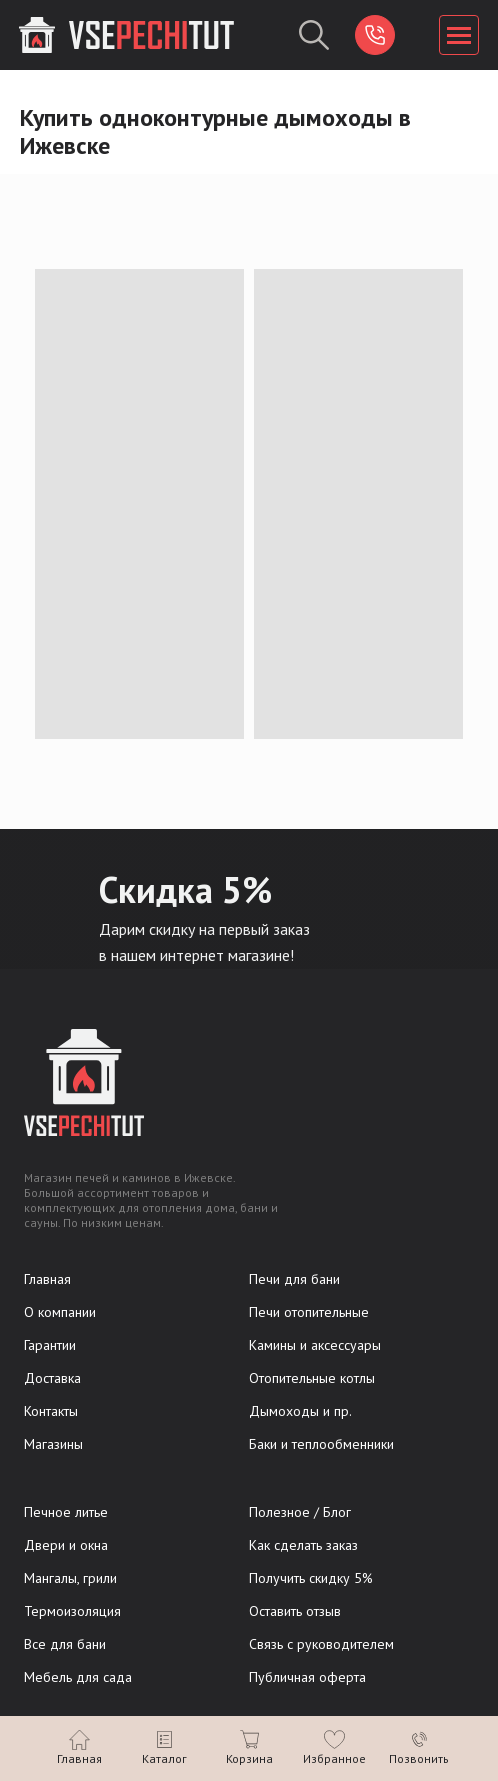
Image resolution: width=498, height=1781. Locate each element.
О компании (60, 1312)
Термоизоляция (72, 1611)
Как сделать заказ (303, 1545)
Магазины (53, 1444)
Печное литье (66, 1512)
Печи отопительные (309, 1312)
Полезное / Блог (300, 1512)
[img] (375, 35)
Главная (47, 1279)
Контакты (51, 1411)
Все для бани (65, 1644)
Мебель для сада (78, 1677)
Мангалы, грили (70, 1578)
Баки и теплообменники (321, 1444)
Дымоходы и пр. (300, 1411)
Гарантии (50, 1345)
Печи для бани (294, 1279)
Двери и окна (66, 1545)
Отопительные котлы (312, 1378)
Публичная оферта (307, 1677)
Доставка (52, 1378)
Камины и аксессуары (315, 1345)
